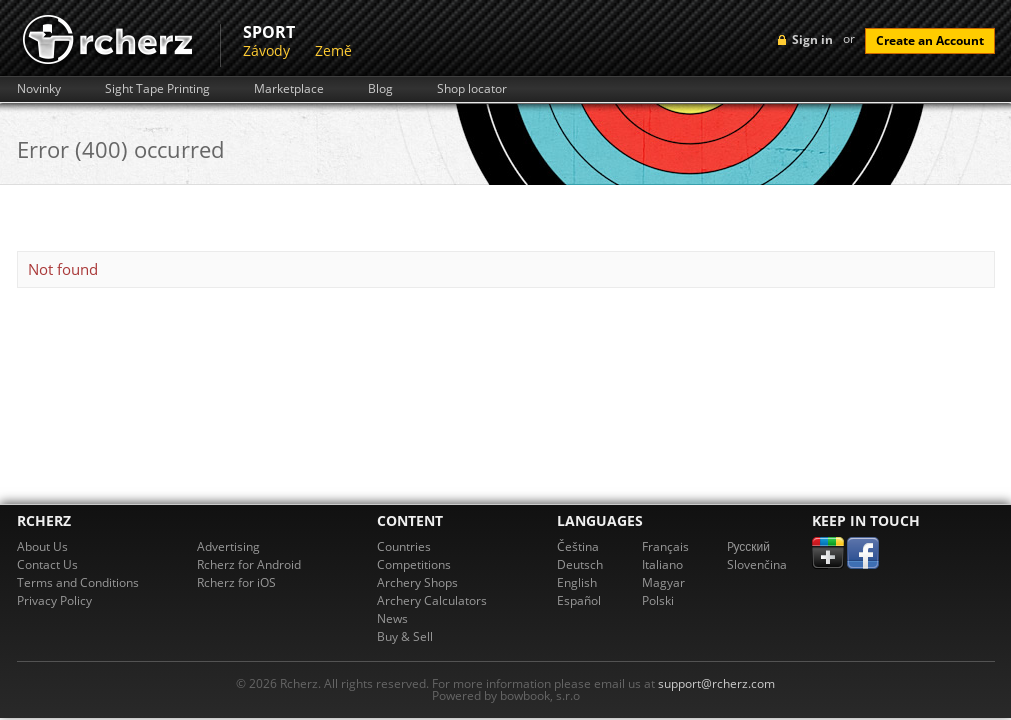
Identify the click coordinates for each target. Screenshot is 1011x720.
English (577, 582)
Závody (266, 50)
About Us (42, 546)
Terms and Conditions (78, 582)
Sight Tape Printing (157, 89)
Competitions (414, 564)
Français (665, 546)
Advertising (228, 546)
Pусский (749, 546)
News (392, 618)
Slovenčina (757, 564)
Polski (658, 600)
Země (333, 50)
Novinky (39, 89)
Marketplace (289, 89)
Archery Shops (417, 582)
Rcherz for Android (249, 564)
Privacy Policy (54, 600)
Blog (380, 89)
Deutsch (580, 564)
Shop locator (472, 89)
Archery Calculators (432, 600)
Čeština (578, 546)
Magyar (663, 582)
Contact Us (47, 564)
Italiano (662, 564)
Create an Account (930, 40)
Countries (404, 546)
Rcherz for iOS (236, 582)
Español (579, 600)
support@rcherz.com (716, 683)
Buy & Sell (405, 636)
